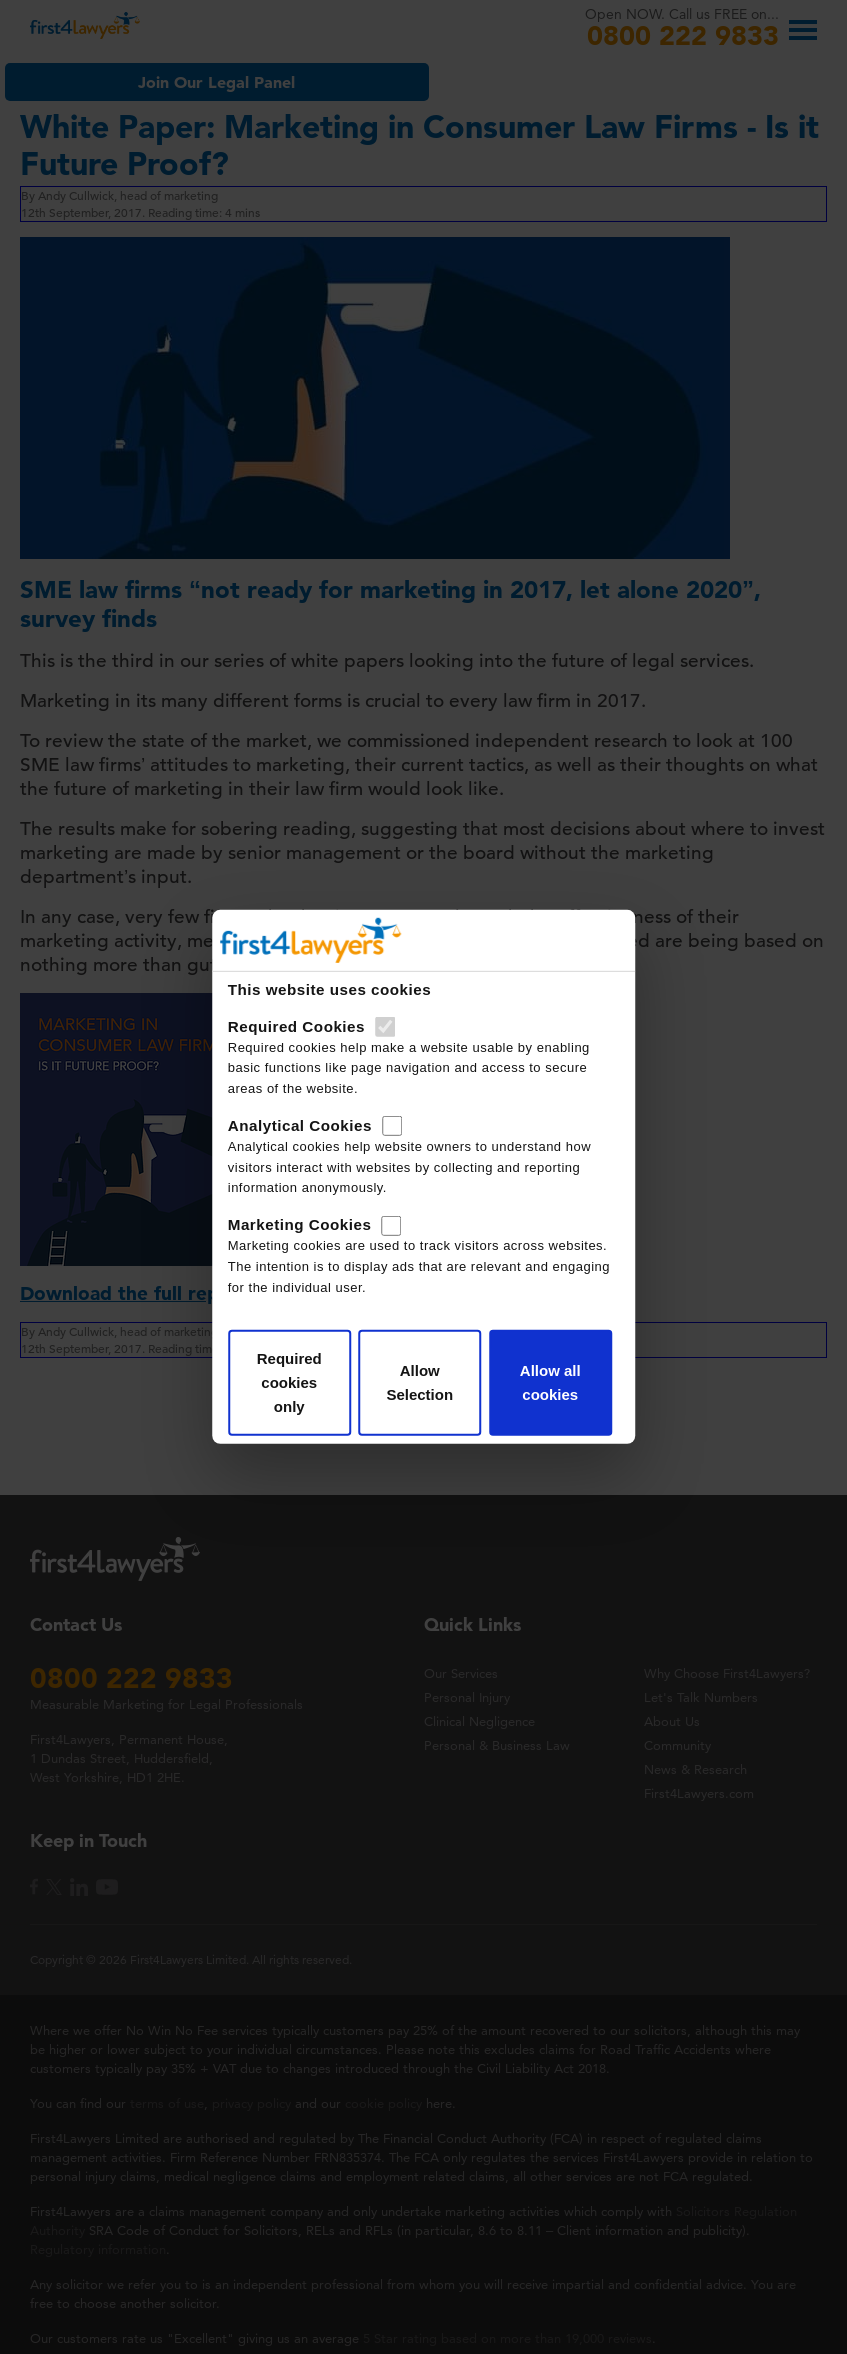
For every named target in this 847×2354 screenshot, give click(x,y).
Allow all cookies (550, 1382)
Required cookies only (289, 1382)
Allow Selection (419, 1382)
